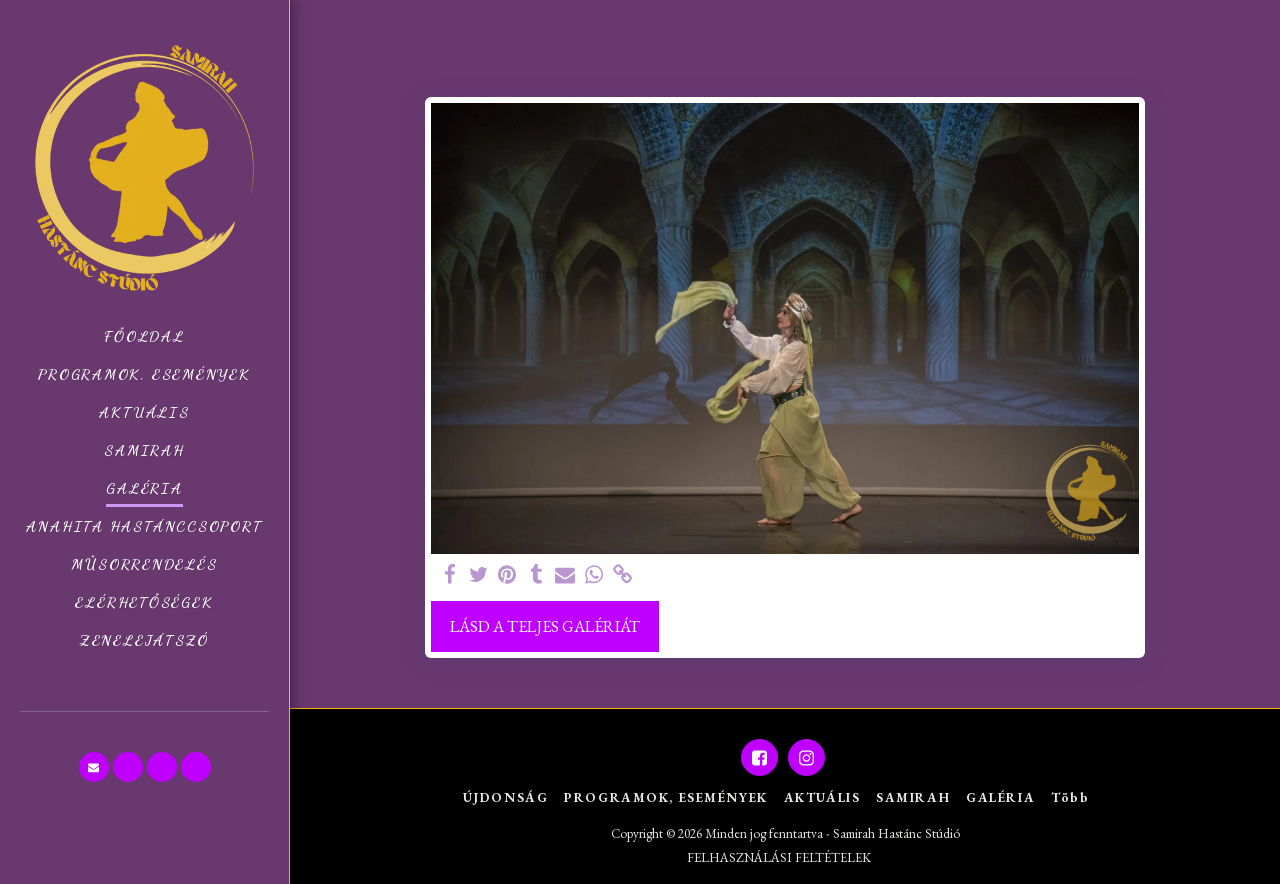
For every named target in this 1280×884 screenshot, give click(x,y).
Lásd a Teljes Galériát (545, 626)
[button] (94, 767)
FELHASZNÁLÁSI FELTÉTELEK (779, 857)
